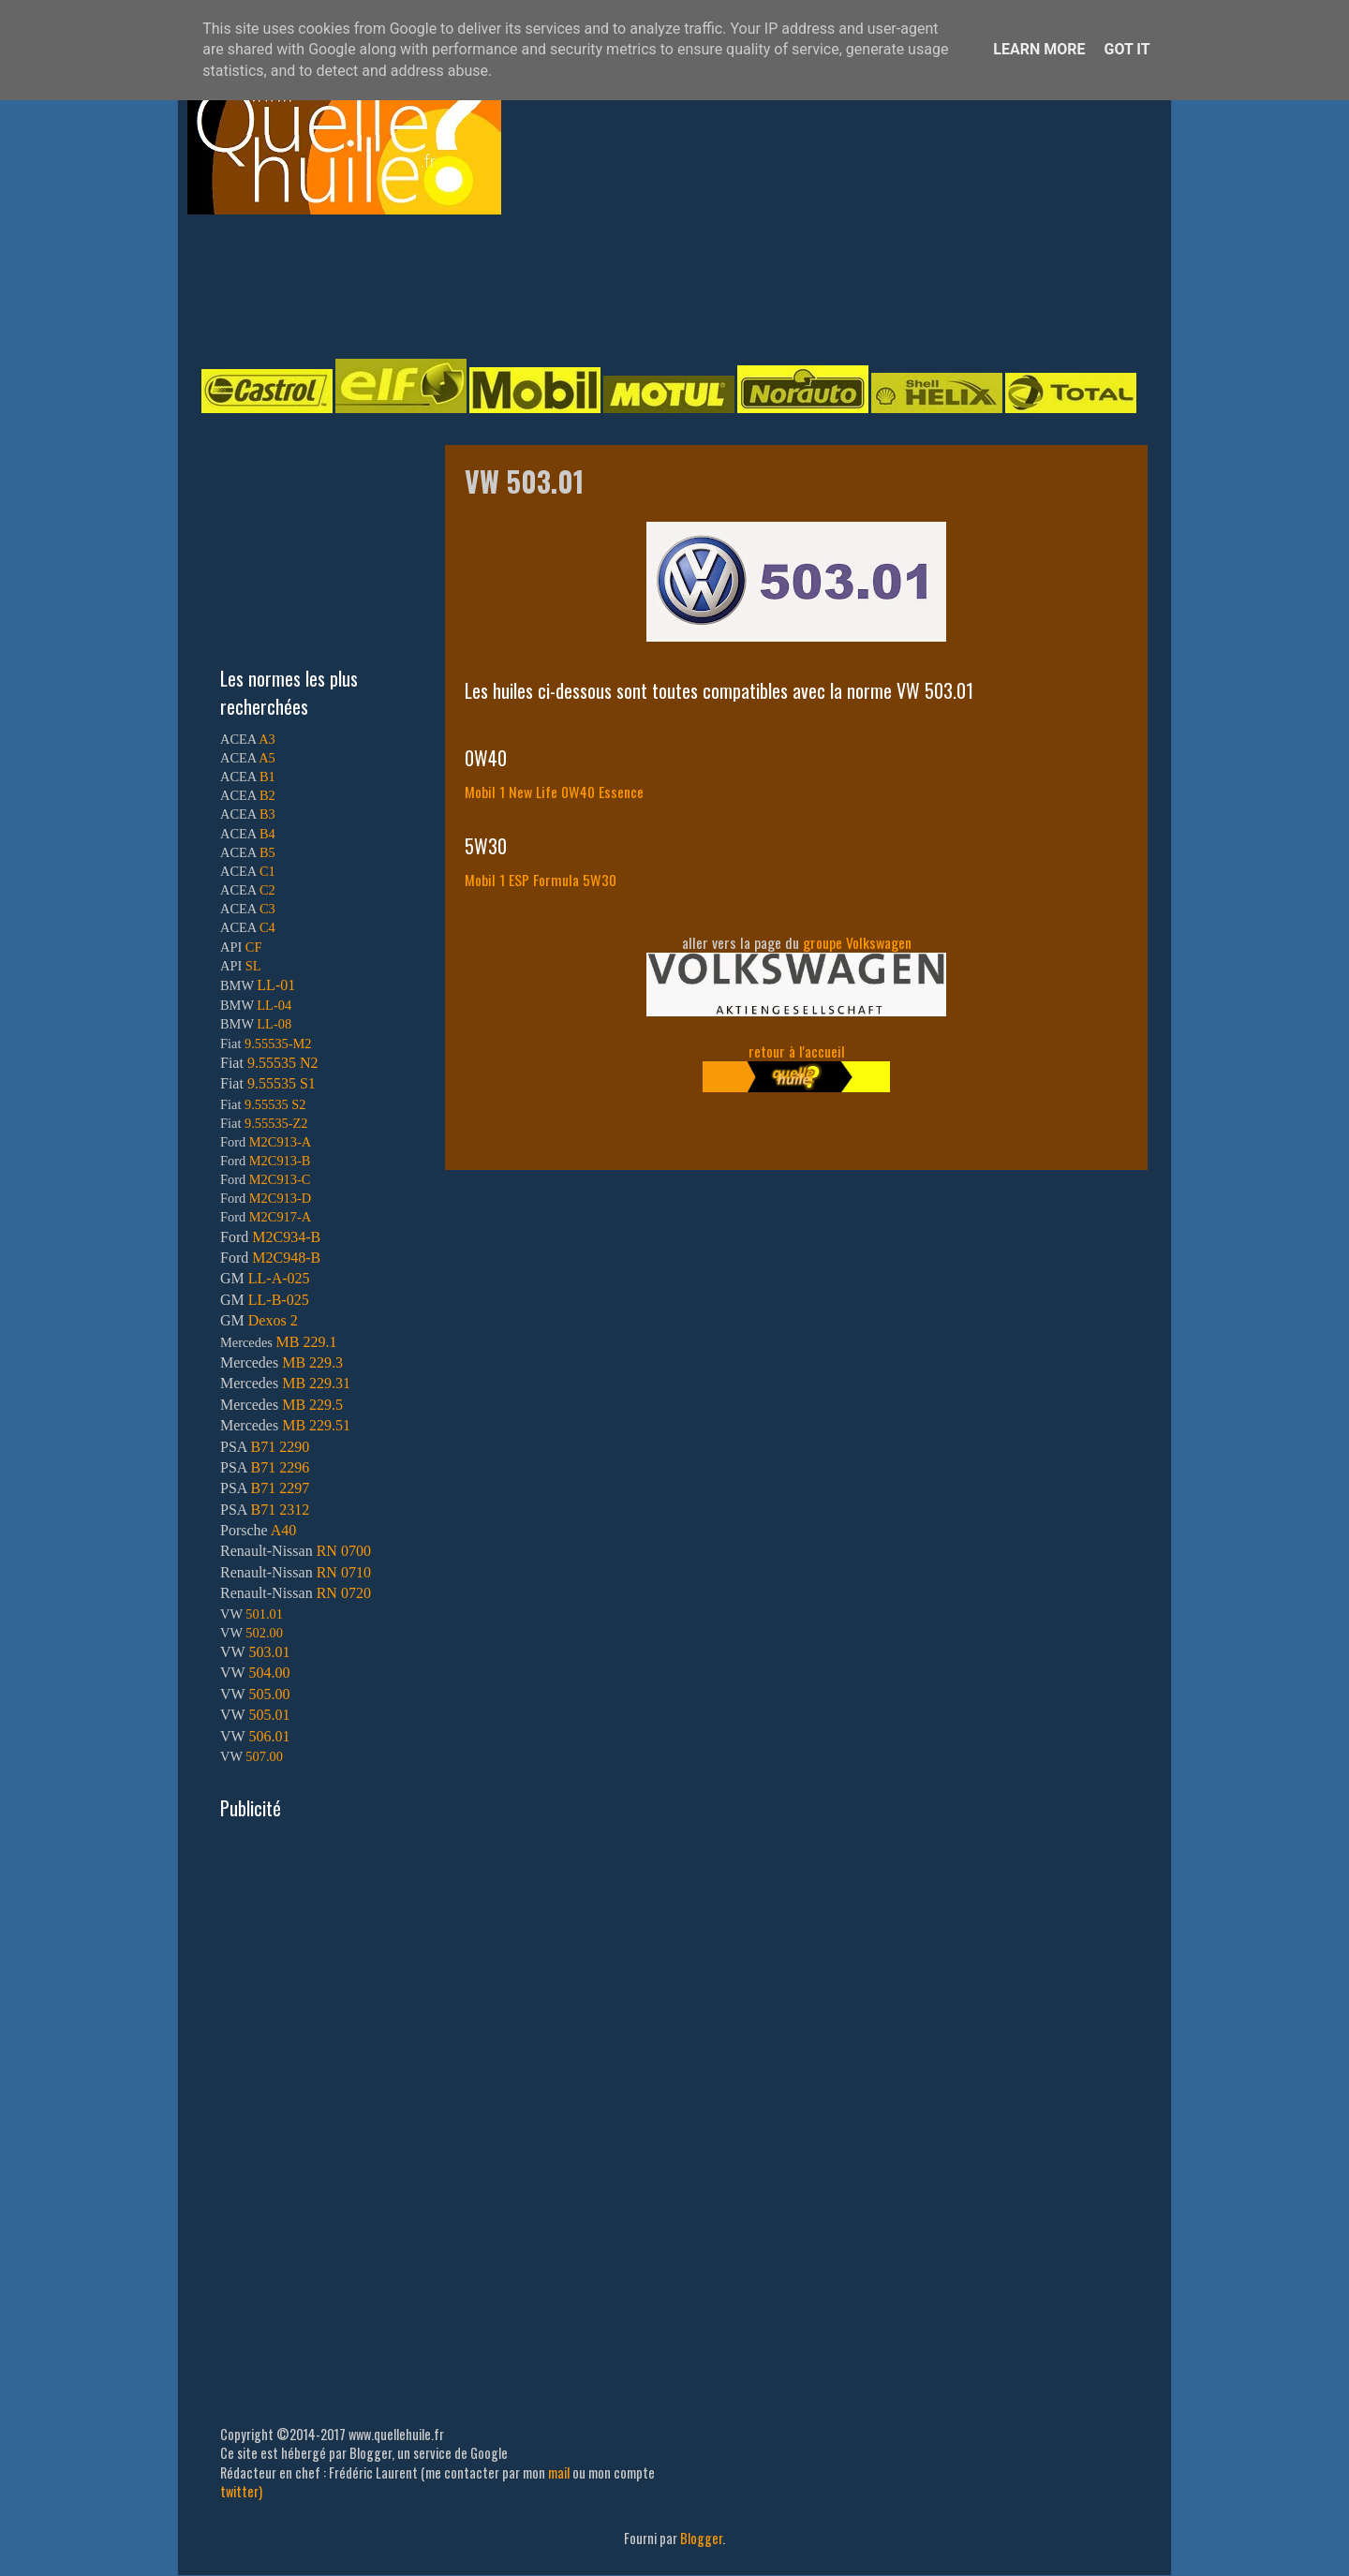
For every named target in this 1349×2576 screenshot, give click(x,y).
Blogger (701, 2538)
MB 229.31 (316, 1383)
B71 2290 (279, 1447)
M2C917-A (280, 1216)
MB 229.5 (312, 1405)
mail (559, 2472)
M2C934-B (286, 1237)
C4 (267, 927)
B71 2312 (279, 1509)
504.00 (268, 1672)
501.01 (264, 1613)
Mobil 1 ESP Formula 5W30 (540, 879)
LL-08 (274, 1023)
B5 (267, 852)
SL (253, 965)
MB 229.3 (312, 1362)
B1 (267, 776)
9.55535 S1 (281, 1083)
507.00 (264, 1756)
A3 (267, 739)
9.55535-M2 (278, 1043)
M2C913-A (280, 1141)
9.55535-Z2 (276, 1123)
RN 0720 (344, 1593)
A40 (284, 1530)
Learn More (1039, 49)
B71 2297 (279, 1488)
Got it (1126, 49)
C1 (267, 871)
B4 (267, 833)
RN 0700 (344, 1551)
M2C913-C (280, 1179)
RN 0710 (344, 1572)
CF (253, 947)
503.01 (268, 1652)
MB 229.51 (316, 1425)
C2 (267, 889)
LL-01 (276, 985)
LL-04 (274, 1005)
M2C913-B (280, 1160)
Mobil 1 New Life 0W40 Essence (554, 791)
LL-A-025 (279, 1278)
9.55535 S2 (275, 1104)
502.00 (264, 1632)
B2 (267, 795)
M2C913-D (280, 1198)
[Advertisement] (655, 285)
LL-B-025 (278, 1300)
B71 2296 (279, 1467)
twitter (239, 2491)
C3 (267, 908)
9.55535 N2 (283, 1063)
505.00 (268, 1694)
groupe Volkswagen (857, 942)
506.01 (268, 1736)
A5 (267, 757)
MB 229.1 (306, 1342)
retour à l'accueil (797, 1051)
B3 (267, 814)
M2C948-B (286, 1258)
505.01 (268, 1715)
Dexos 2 (273, 1320)
